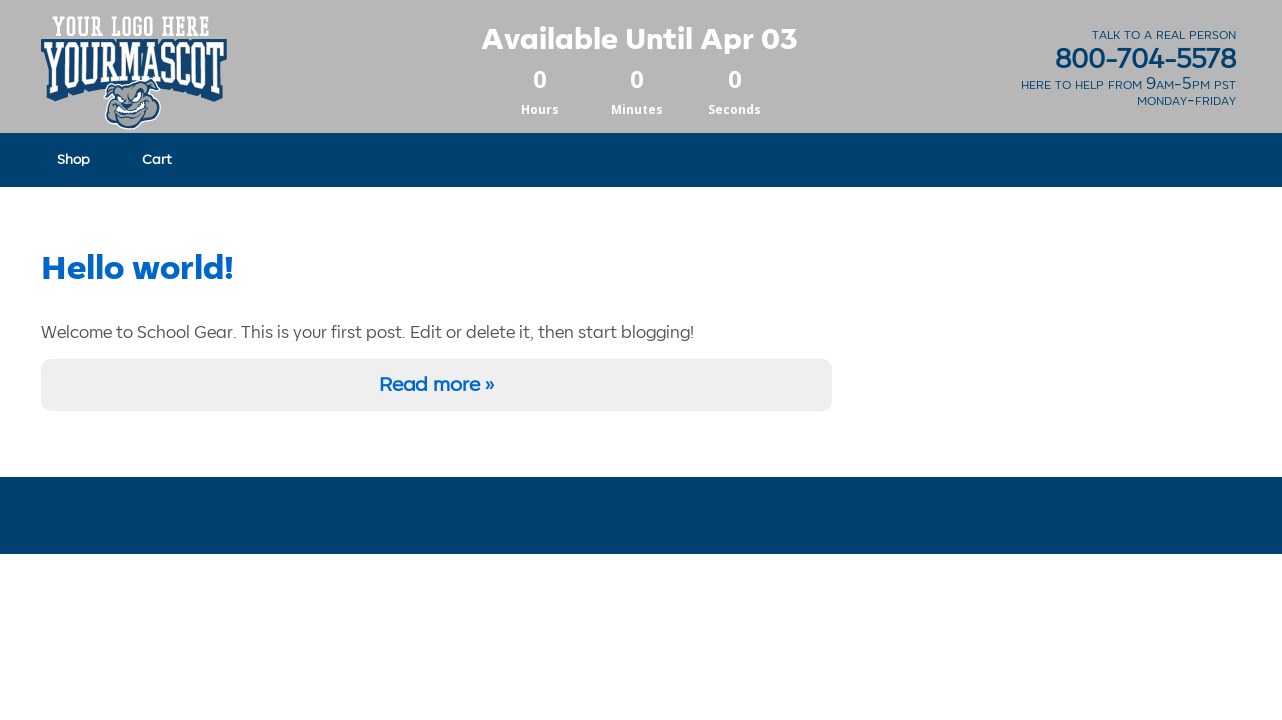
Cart (157, 159)
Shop (73, 159)
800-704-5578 (1145, 60)
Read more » (436, 385)
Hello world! (137, 269)
